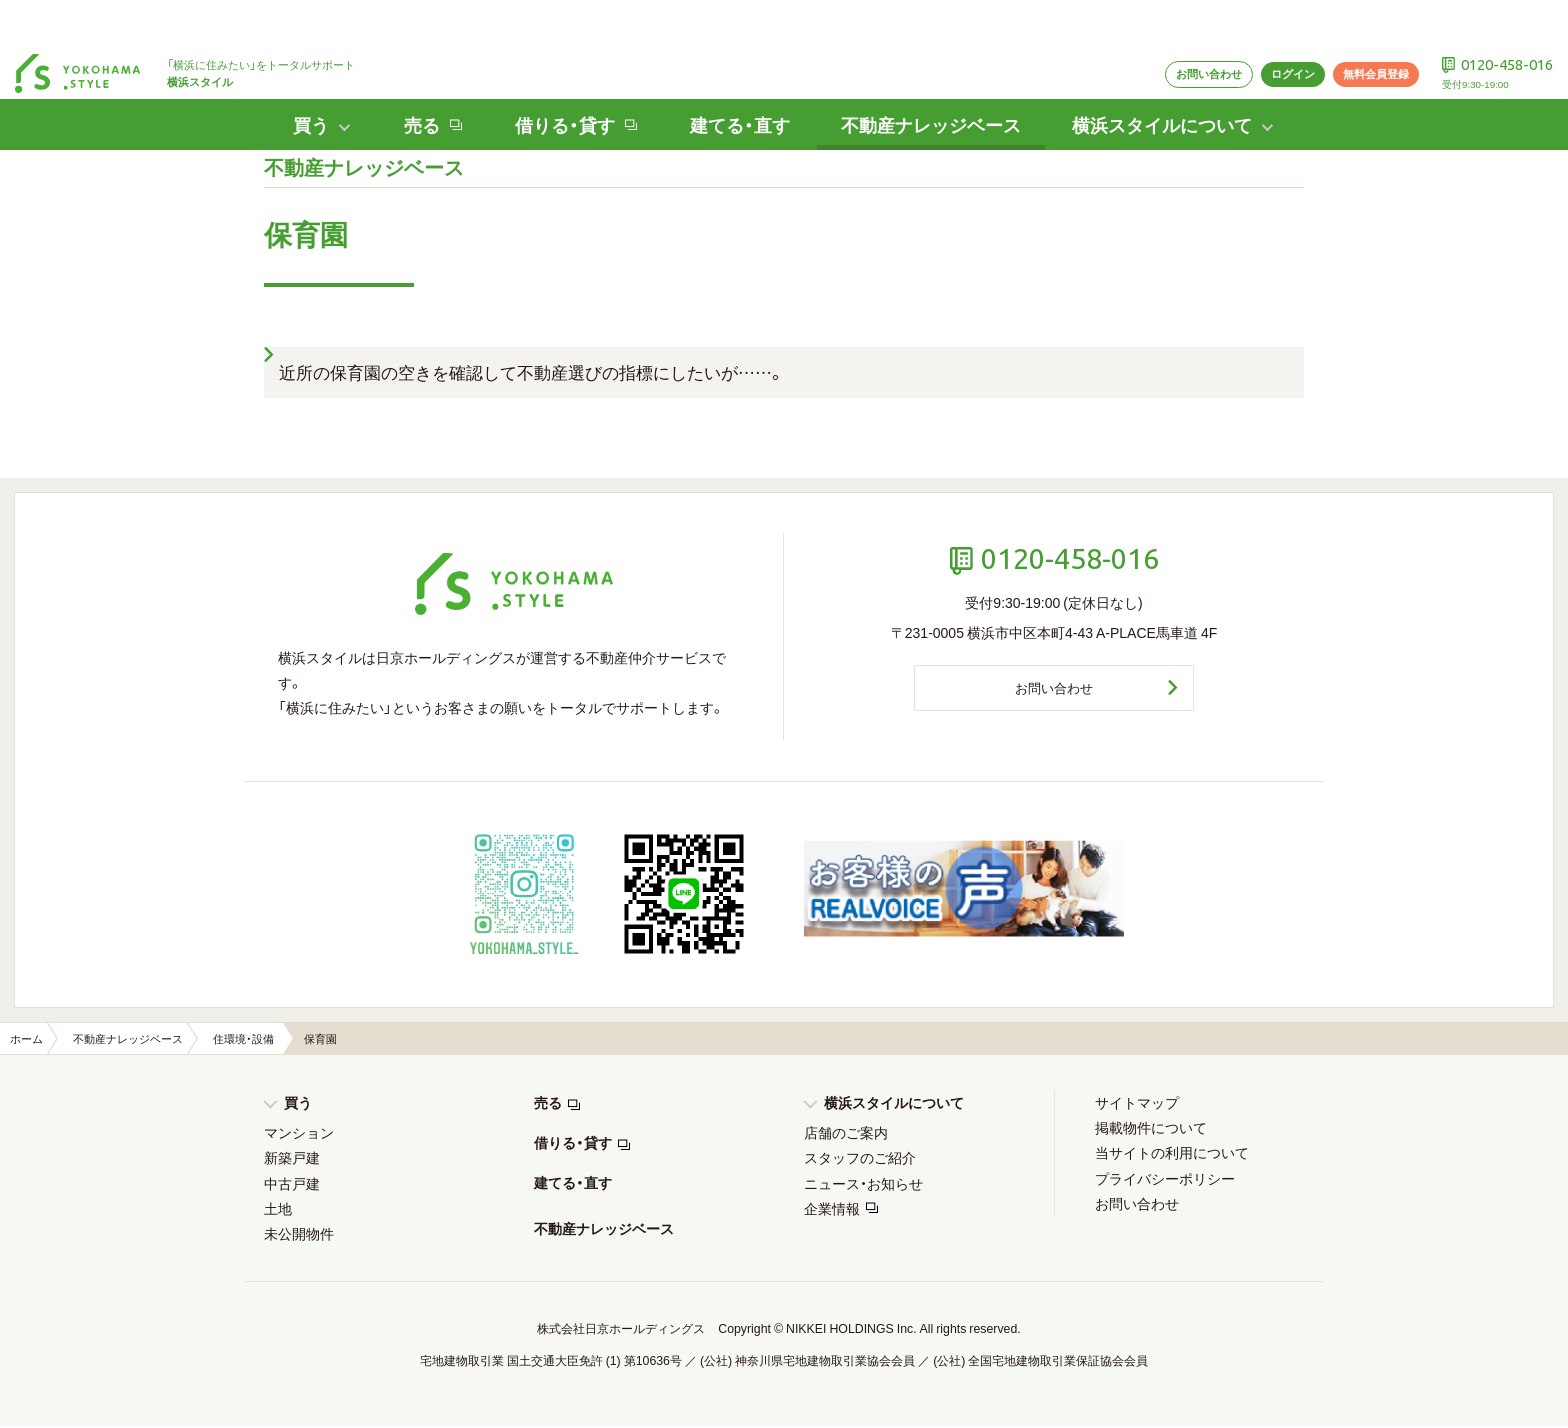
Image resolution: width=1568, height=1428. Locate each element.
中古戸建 (292, 1185)
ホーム (26, 1040)
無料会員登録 (1349, 26)
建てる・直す (729, 78)
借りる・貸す (573, 1144)
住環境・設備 (243, 1040)
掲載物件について (1151, 1129)
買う (298, 1104)
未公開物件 (299, 1235)
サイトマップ (1137, 1104)
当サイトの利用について (1172, 1154)
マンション (299, 1134)
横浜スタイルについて (894, 1104)
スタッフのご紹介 (860, 1159)
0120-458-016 (1497, 15)
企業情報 (832, 1210)
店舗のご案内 (846, 1134)
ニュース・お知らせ (863, 1185)
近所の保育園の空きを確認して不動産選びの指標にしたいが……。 (532, 371)
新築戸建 (292, 1159)
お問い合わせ (1160, 26)
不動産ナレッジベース (937, 78)
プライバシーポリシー (1165, 1180)
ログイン (1255, 26)
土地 (278, 1210)
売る (548, 1104)
